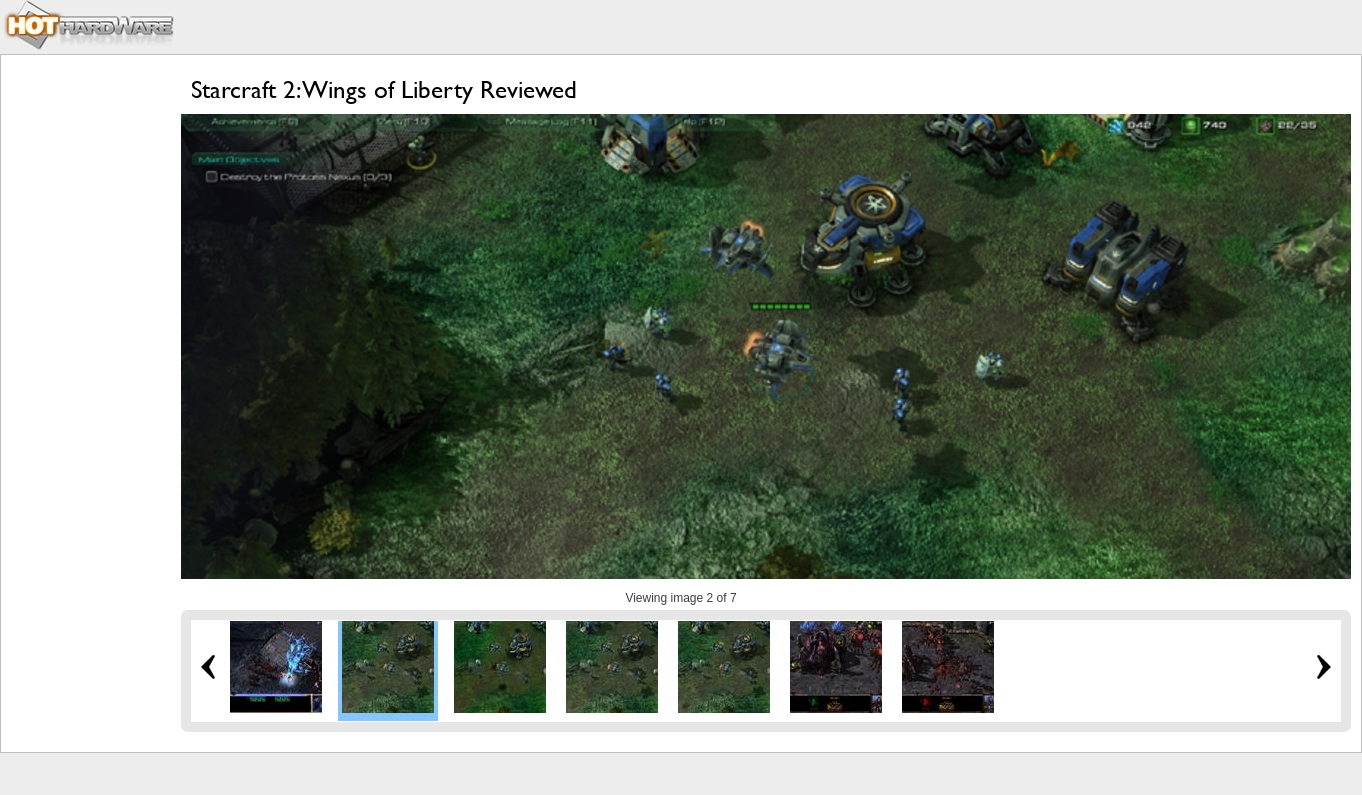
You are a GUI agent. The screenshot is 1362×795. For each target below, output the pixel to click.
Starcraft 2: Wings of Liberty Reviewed (384, 89)
